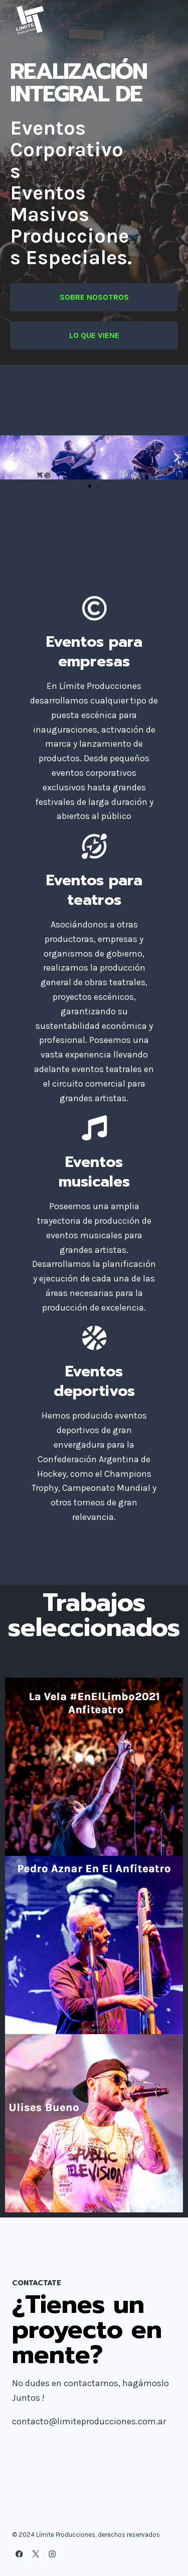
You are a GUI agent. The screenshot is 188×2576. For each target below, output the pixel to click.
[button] (11, 457)
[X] (36, 2553)
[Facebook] (19, 2553)
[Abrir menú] (166, 20)
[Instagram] (52, 2553)
